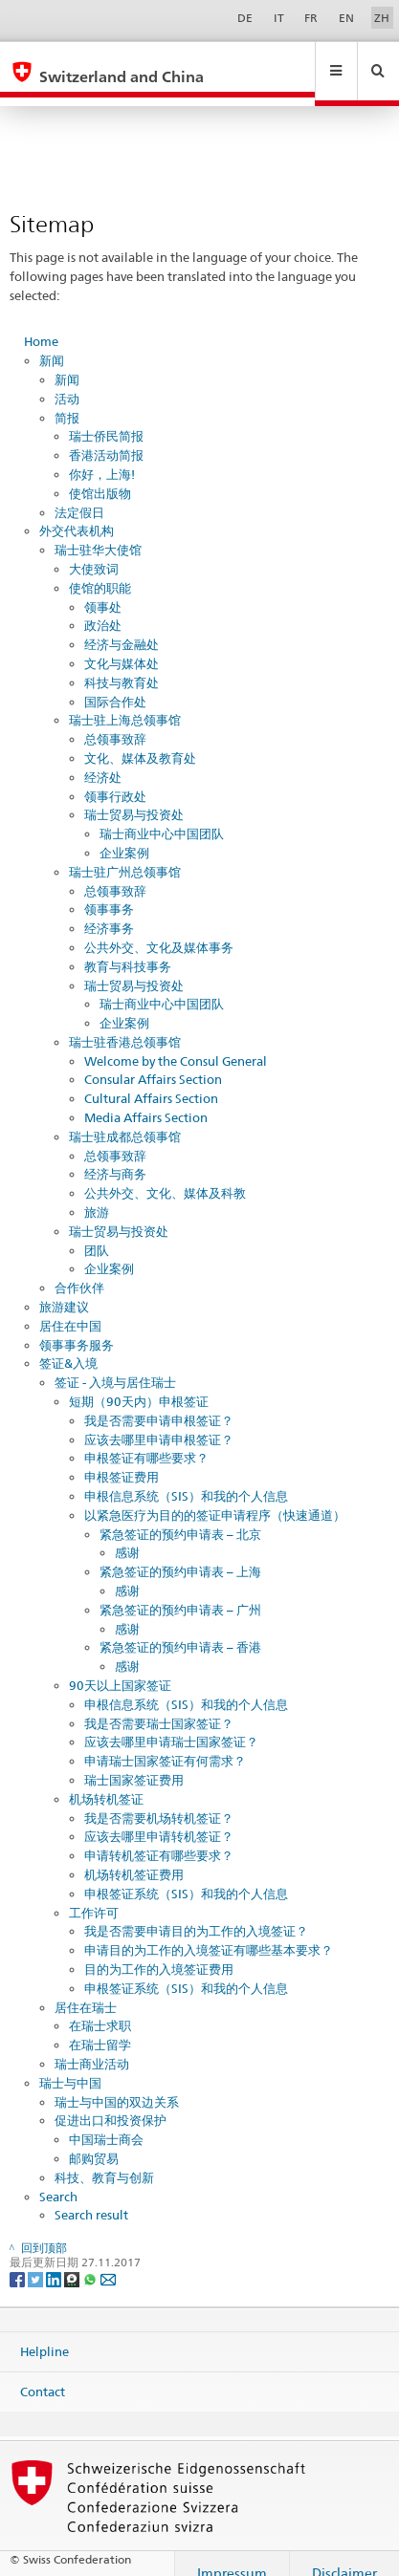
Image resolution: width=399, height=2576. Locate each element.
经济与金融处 (121, 626)
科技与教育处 (121, 664)
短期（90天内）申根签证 (139, 1383)
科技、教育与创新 (104, 2159)
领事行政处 (115, 778)
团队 (96, 1232)
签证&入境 (68, 1345)
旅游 (96, 1193)
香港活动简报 (106, 436)
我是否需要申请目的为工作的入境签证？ (196, 1912)
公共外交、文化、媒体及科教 (165, 1174)
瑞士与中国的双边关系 (117, 2083)
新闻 (51, 342)
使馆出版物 (100, 475)
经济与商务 (115, 1155)
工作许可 (94, 1894)
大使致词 (94, 550)
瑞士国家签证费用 (134, 1761)
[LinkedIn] (55, 2260)
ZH (381, 18)
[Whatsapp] (91, 2260)
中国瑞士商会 (106, 2121)
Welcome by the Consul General (175, 1042)
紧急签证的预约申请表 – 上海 (180, 1553)
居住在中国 (70, 1307)
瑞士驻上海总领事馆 (125, 701)
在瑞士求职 (100, 2007)
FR (311, 18)
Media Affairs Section (146, 1099)
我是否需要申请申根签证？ (158, 1402)
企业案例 (124, 834)
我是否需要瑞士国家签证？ (158, 1705)
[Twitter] (37, 2260)
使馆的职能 (100, 569)
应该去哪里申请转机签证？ (158, 1818)
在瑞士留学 (100, 2026)
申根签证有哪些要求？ (146, 1439)
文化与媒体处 (121, 645)
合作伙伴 (79, 1269)
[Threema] (73, 2260)
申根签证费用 (121, 1458)
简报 (67, 399)
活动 (67, 380)
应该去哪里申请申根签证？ (158, 1421)
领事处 (103, 588)
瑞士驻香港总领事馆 (125, 1023)
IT (279, 18)
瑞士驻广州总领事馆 (125, 853)
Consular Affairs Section (153, 1061)
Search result (91, 2196)
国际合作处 (115, 683)
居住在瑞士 (86, 1989)
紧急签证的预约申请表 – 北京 (180, 1516)
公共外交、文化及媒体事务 (158, 929)
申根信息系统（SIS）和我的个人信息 (186, 1477)
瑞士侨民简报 (106, 417)
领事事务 (109, 890)
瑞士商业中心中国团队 (162, 815)
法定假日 (79, 494)
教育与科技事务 (127, 948)
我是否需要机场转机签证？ (158, 1800)
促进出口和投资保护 (110, 2102)
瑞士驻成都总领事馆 (125, 1118)
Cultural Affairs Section (151, 1080)
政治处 (103, 607)
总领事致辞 (115, 720)
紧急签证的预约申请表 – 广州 (180, 1591)
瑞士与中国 (70, 2064)
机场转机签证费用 (134, 1856)
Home (41, 323)
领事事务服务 (76, 1326)
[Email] (108, 2260)
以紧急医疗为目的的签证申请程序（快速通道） (214, 1496)
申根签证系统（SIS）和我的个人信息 (186, 1875)
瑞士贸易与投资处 (134, 796)
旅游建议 (64, 1288)
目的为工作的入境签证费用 (158, 1951)
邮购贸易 (94, 2140)
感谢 (127, 1534)
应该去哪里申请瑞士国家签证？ (171, 1723)
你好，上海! (102, 456)
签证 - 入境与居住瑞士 (115, 1364)
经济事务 (109, 910)
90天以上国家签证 (120, 1667)
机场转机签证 (106, 1780)
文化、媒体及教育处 (140, 739)
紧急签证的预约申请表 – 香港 (180, 1628)
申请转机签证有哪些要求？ (158, 1837)
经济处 (103, 759)
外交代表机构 (76, 512)
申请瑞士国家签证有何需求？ (165, 1742)
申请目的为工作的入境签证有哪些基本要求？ (208, 1931)
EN (346, 18)
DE (245, 18)
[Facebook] (19, 2260)
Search (58, 2178)
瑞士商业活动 (92, 2045)
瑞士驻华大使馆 (98, 531)
